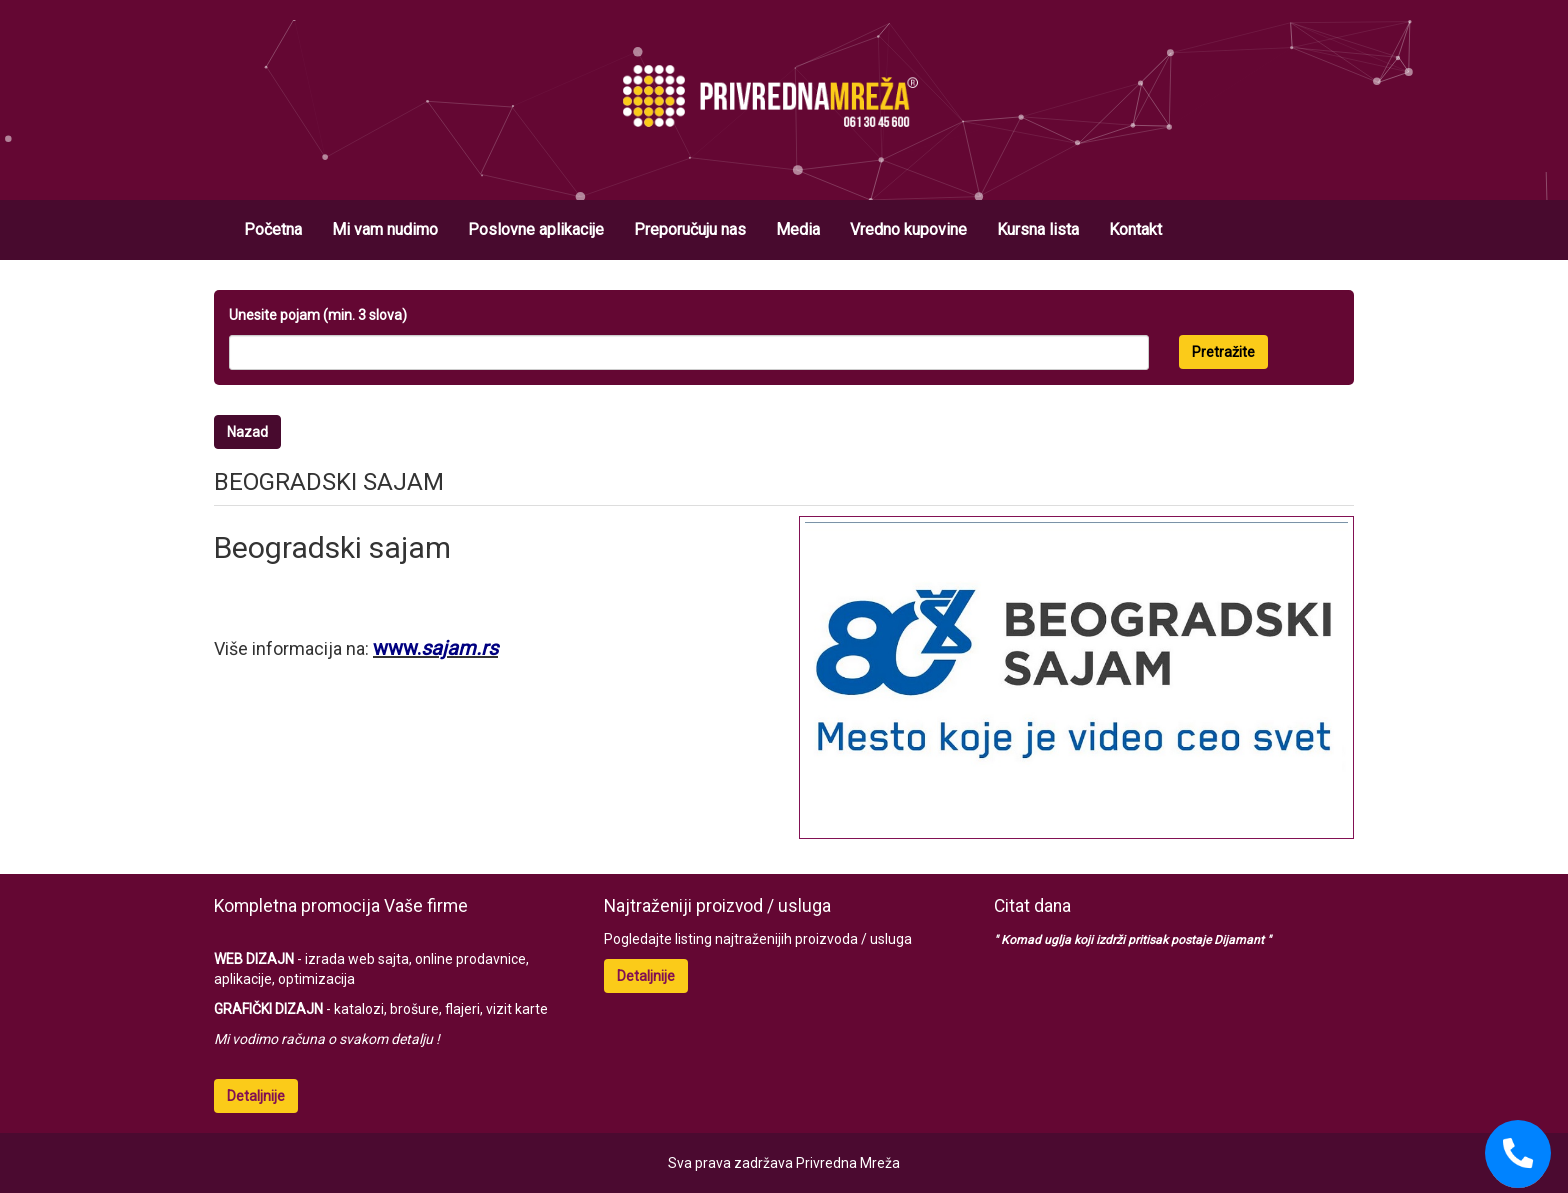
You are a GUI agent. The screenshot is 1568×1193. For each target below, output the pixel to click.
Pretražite (1223, 352)
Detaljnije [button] (256, 1096)
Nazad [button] (247, 432)
